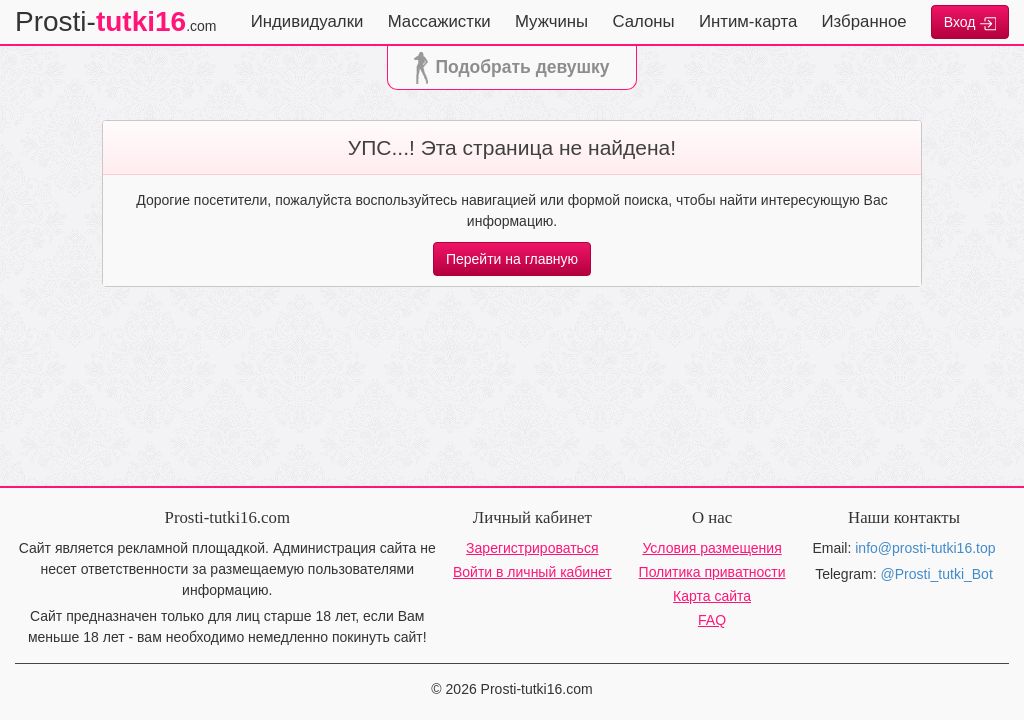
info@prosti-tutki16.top (925, 548)
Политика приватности (712, 572)
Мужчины (551, 21)
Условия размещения (711, 548)
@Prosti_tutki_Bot (937, 574)
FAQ (712, 620)
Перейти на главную (512, 259)
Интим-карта (748, 21)
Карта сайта (712, 596)
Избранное (864, 21)
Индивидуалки (307, 21)
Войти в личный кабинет (532, 572)
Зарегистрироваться (532, 548)
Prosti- (116, 21)
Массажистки (439, 21)
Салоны (643, 21)
